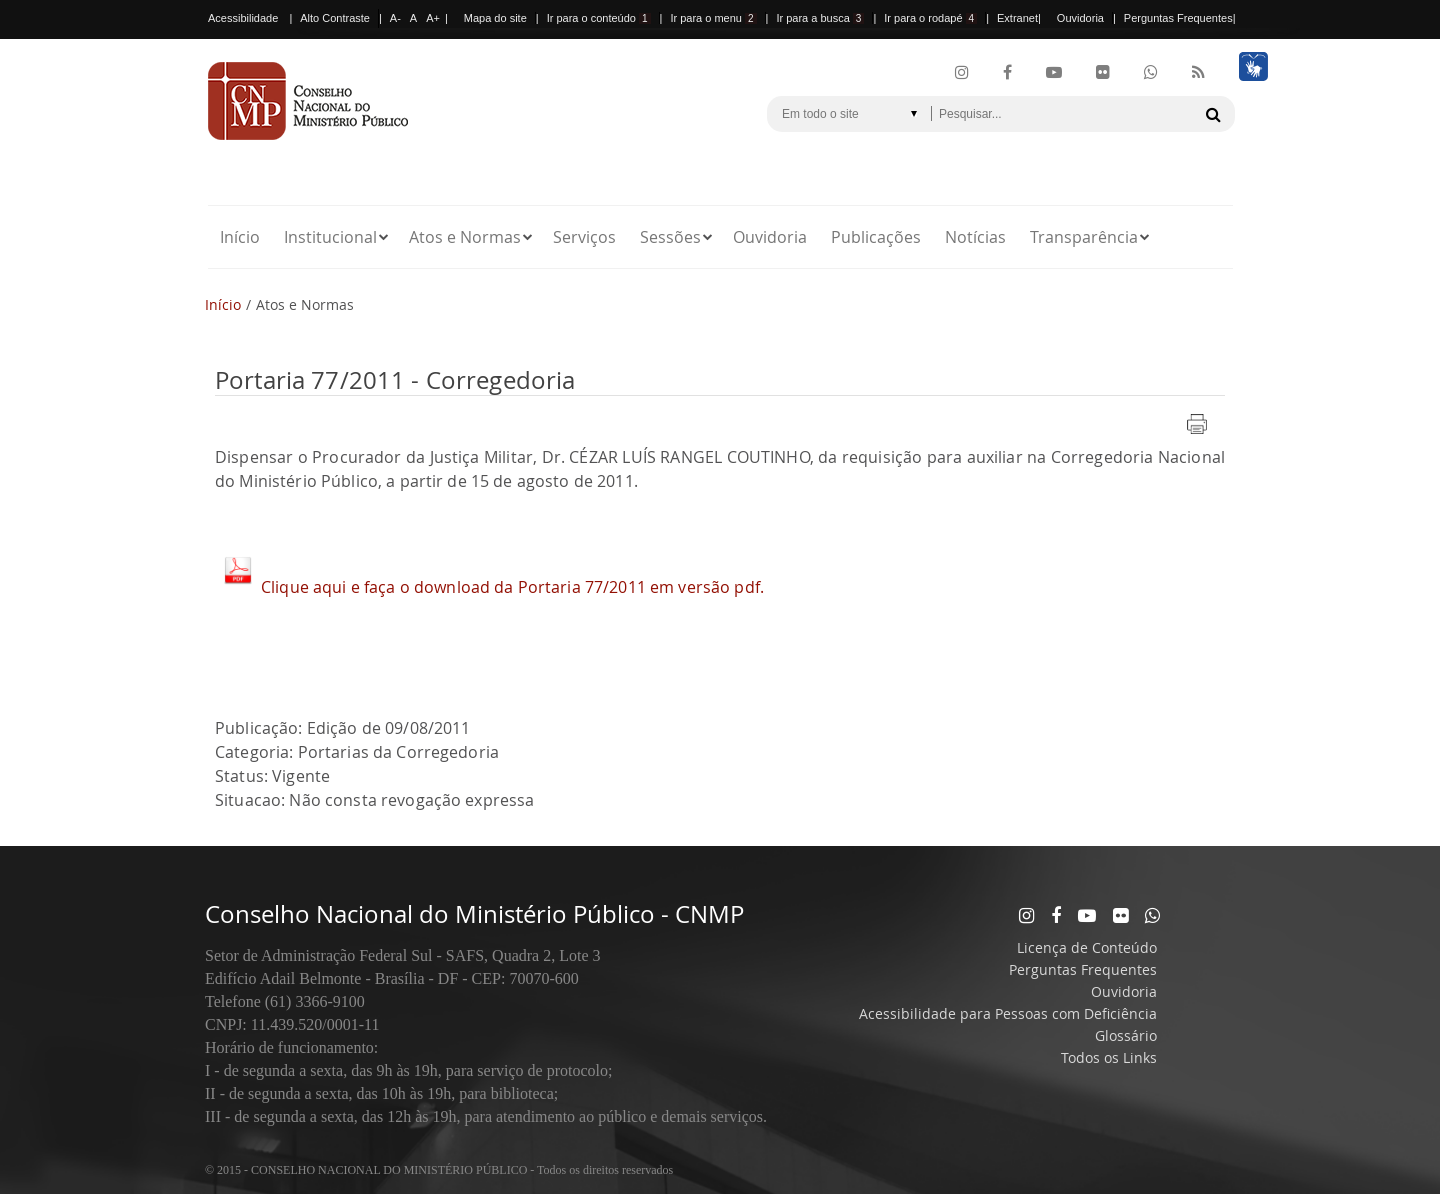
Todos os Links (1109, 1057)
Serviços (584, 237)
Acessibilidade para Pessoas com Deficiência (1008, 1013)
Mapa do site (495, 18)
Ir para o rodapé (930, 18)
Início (240, 237)
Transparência (1084, 237)
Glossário (1126, 1035)
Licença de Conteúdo (1087, 947)
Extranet (1017, 18)
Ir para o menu (713, 18)
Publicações (876, 237)
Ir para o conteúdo (599, 18)
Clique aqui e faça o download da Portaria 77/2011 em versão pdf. (512, 587)
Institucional (330, 237)
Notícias (975, 237)
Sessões (670, 237)
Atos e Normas (465, 237)
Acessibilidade (243, 18)
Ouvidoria (1080, 18)
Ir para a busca (820, 18)
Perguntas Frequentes (1178, 18)
